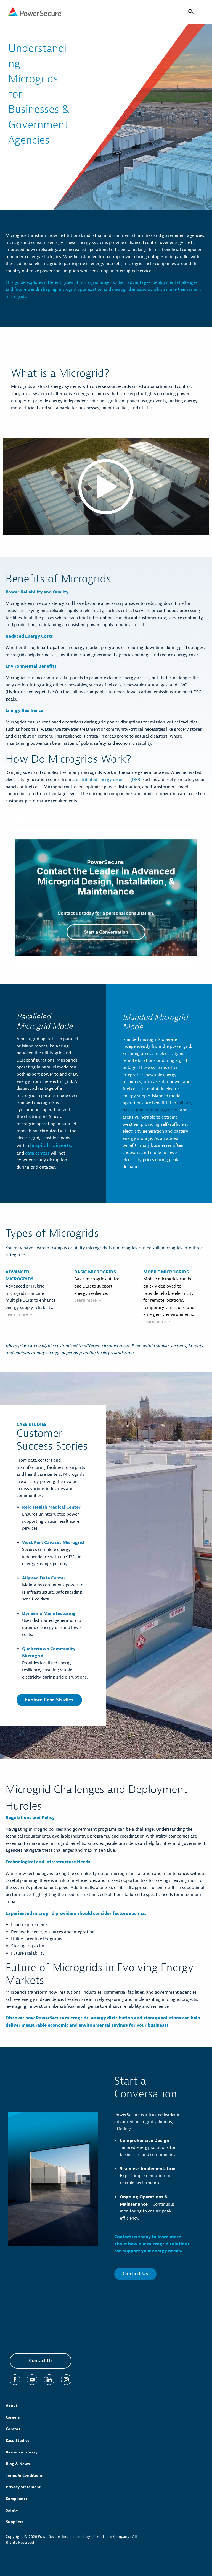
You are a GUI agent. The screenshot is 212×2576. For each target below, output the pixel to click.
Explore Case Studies (49, 1700)
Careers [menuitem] (13, 2417)
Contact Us (135, 2274)
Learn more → (19, 1314)
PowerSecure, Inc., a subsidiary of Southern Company (83, 2536)
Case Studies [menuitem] (18, 2440)
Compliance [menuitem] (17, 2498)
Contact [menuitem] (13, 2429)
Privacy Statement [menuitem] (23, 2487)
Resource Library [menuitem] (22, 2452)
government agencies (156, 1110)
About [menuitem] (11, 2405)
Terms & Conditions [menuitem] (24, 2475)
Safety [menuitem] (12, 2510)
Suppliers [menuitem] (14, 2522)
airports (61, 1145)
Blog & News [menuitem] (18, 2463)
